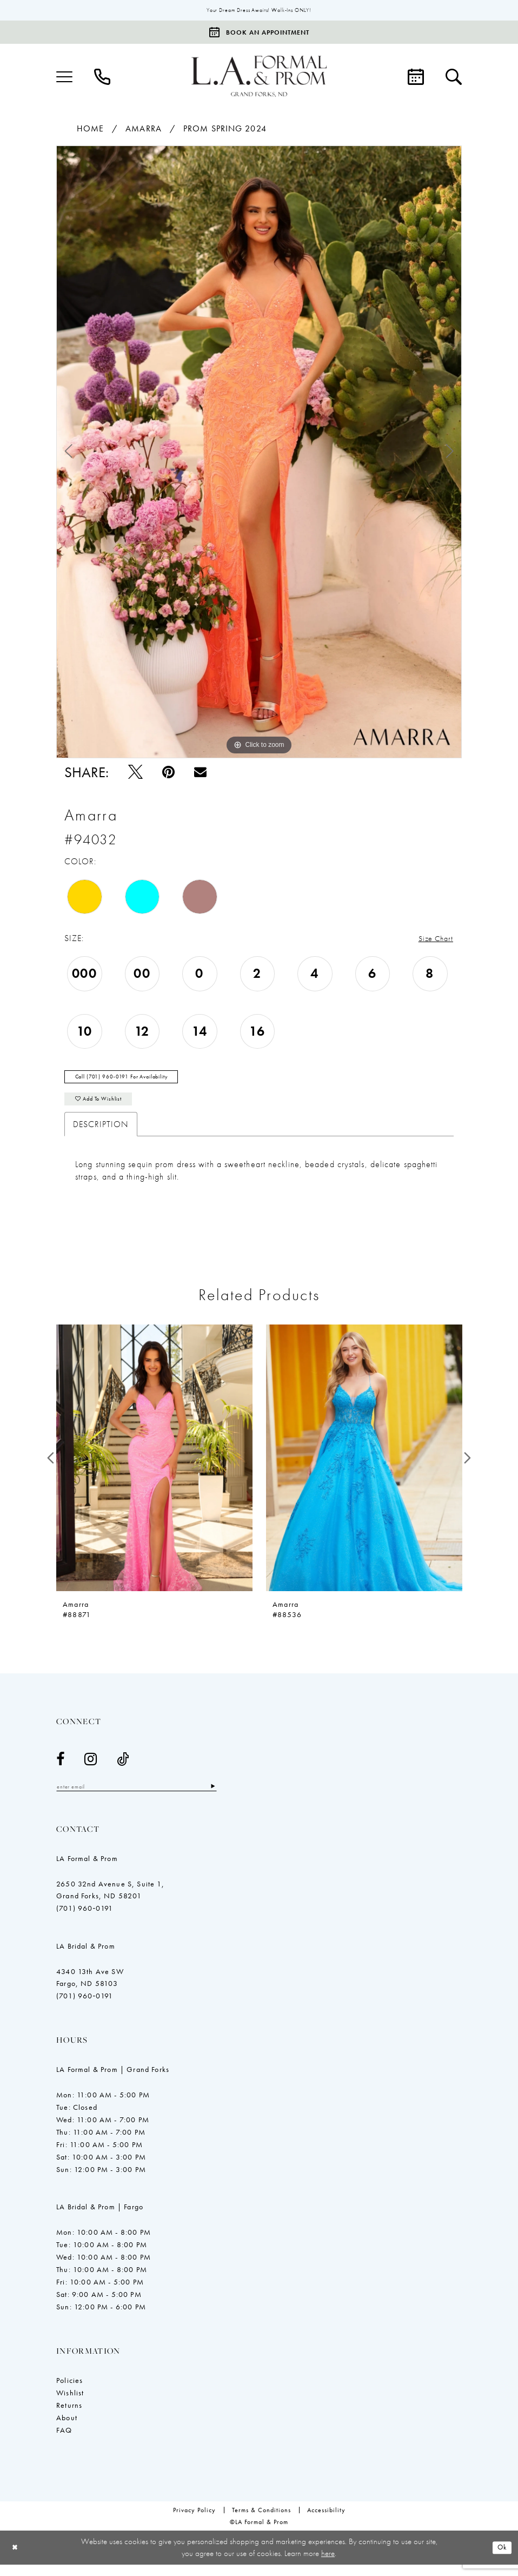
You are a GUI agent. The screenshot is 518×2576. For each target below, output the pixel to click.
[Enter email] (150, 1797)
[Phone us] (102, 78)
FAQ (64, 2441)
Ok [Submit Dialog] (501, 2558)
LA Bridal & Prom (85, 1957)
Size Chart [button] (433, 940)
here (328, 2564)
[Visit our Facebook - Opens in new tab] (60, 1769)
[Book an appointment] (259, 33)
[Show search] (454, 78)
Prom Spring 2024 (225, 129)
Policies (69, 2391)
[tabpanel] (259, 453)
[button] (64, 78)
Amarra (143, 129)
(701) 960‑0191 (84, 1919)
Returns (69, 2416)
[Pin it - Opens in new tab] (168, 773)
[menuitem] (64, 78)
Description (101, 1134)
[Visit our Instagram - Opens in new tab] (90, 1769)
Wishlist (70, 2404)
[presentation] (154, 1467)
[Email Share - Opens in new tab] (200, 773)
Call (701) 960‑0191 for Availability (134, 1081)
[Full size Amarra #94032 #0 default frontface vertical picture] (259, 453)
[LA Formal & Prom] (259, 78)
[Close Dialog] (15, 2558)
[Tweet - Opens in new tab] (135, 773)
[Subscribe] (241, 1797)
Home (90, 129)
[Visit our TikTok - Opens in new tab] (123, 1769)
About (66, 2429)
